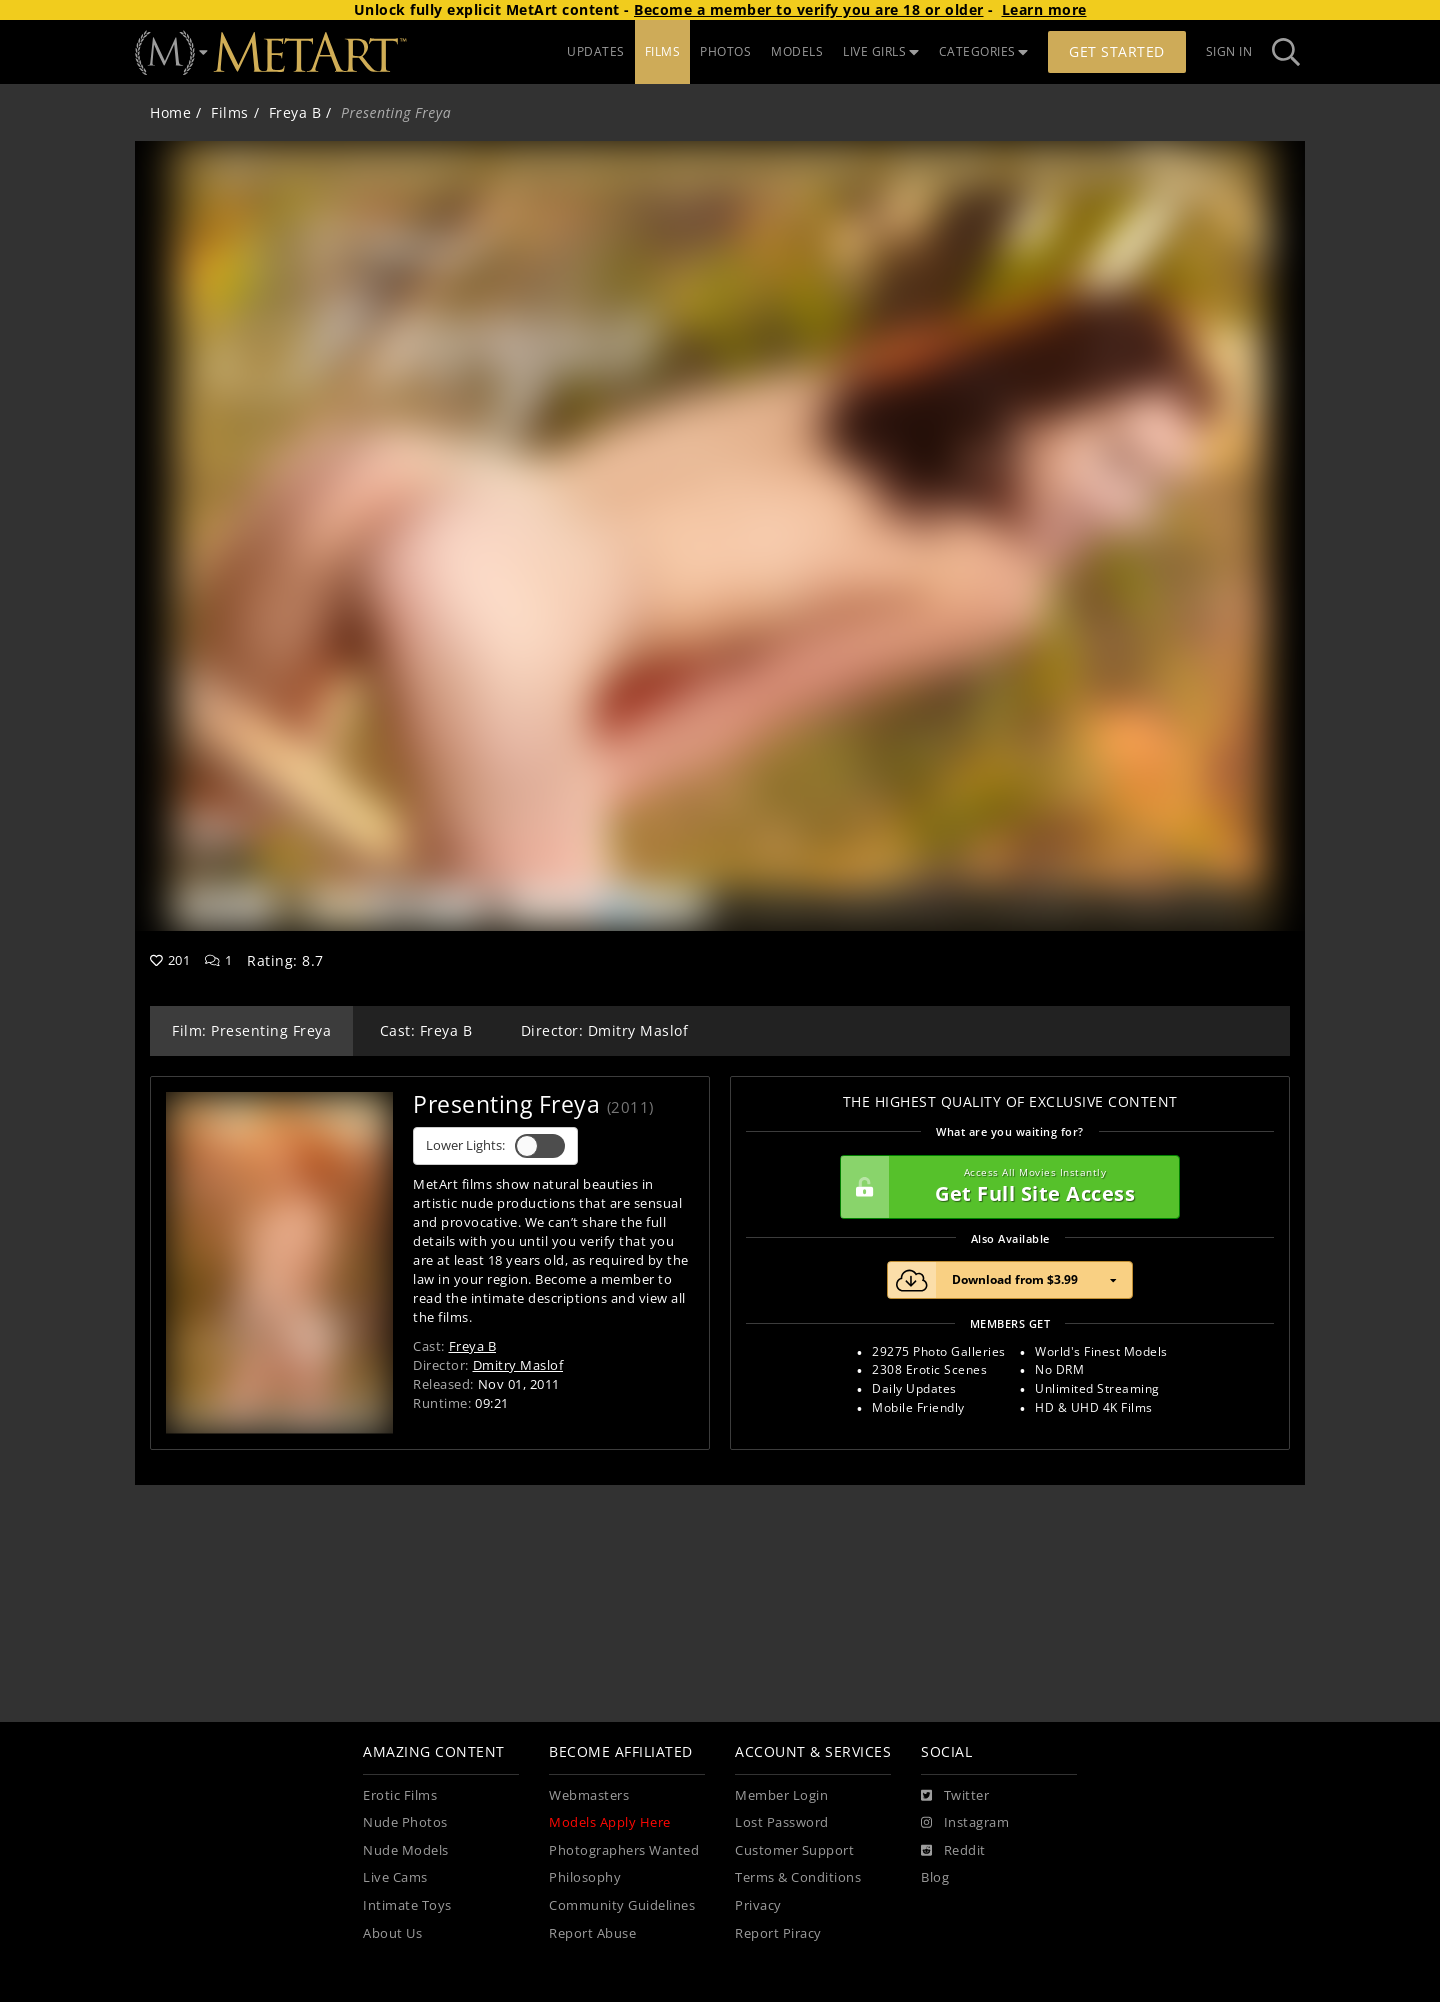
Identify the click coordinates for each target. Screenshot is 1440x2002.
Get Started (1117, 51)
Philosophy (585, 1877)
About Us (392, 1933)
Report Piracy (778, 1933)
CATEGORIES (984, 51)
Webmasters (589, 1795)
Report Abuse (592, 1933)
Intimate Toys (407, 1905)
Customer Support (794, 1850)
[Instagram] (965, 1823)
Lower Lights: (495, 1146)
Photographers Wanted (624, 1850)
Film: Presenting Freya (251, 1030)
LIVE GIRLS (881, 51)
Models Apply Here (610, 1822)
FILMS (663, 51)
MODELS (797, 51)
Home (170, 112)
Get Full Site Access (1005, 1187)
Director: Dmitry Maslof (605, 1030)
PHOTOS (725, 51)
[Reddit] (953, 1851)
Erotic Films (400, 1795)
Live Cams (395, 1877)
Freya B (295, 112)
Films (230, 112)
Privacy (758, 1905)
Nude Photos (405, 1822)
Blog (935, 1877)
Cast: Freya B (426, 1030)
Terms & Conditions (798, 1877)
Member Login (781, 1795)
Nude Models (406, 1850)
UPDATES (596, 51)
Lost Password (782, 1822)
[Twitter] (955, 1796)
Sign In (1229, 51)
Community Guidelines (622, 1905)
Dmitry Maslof (518, 1365)
